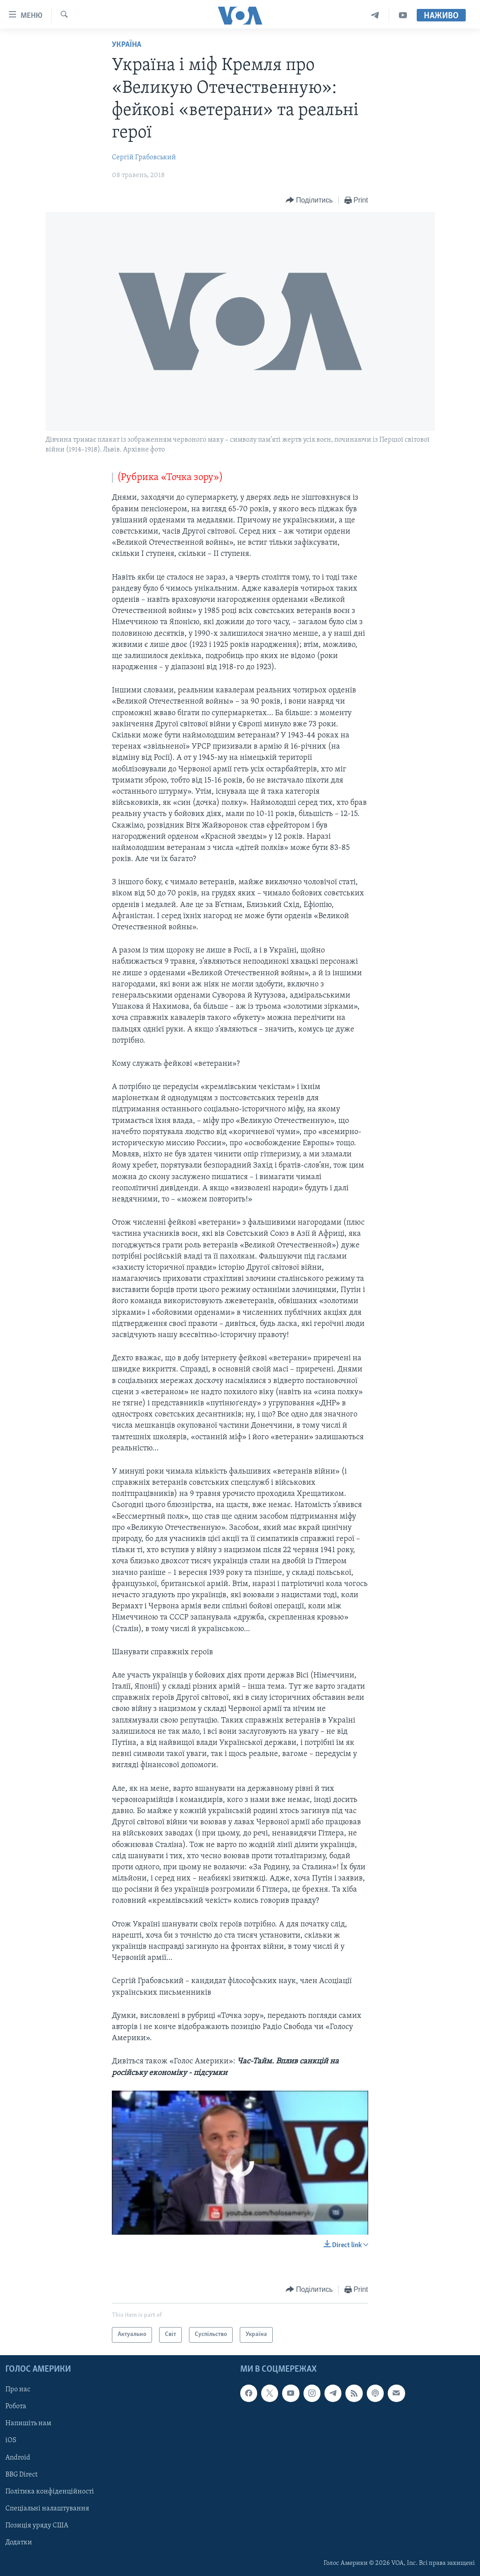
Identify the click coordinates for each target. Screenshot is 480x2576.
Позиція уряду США (36, 2525)
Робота (15, 2406)
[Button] (309, 201)
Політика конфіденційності (49, 2491)
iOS (10, 2440)
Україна (126, 45)
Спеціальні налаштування (47, 2508)
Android (17, 2457)
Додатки (18, 2542)
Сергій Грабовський (144, 157)
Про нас (17, 2389)
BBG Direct (21, 2474)
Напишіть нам (28, 2423)
